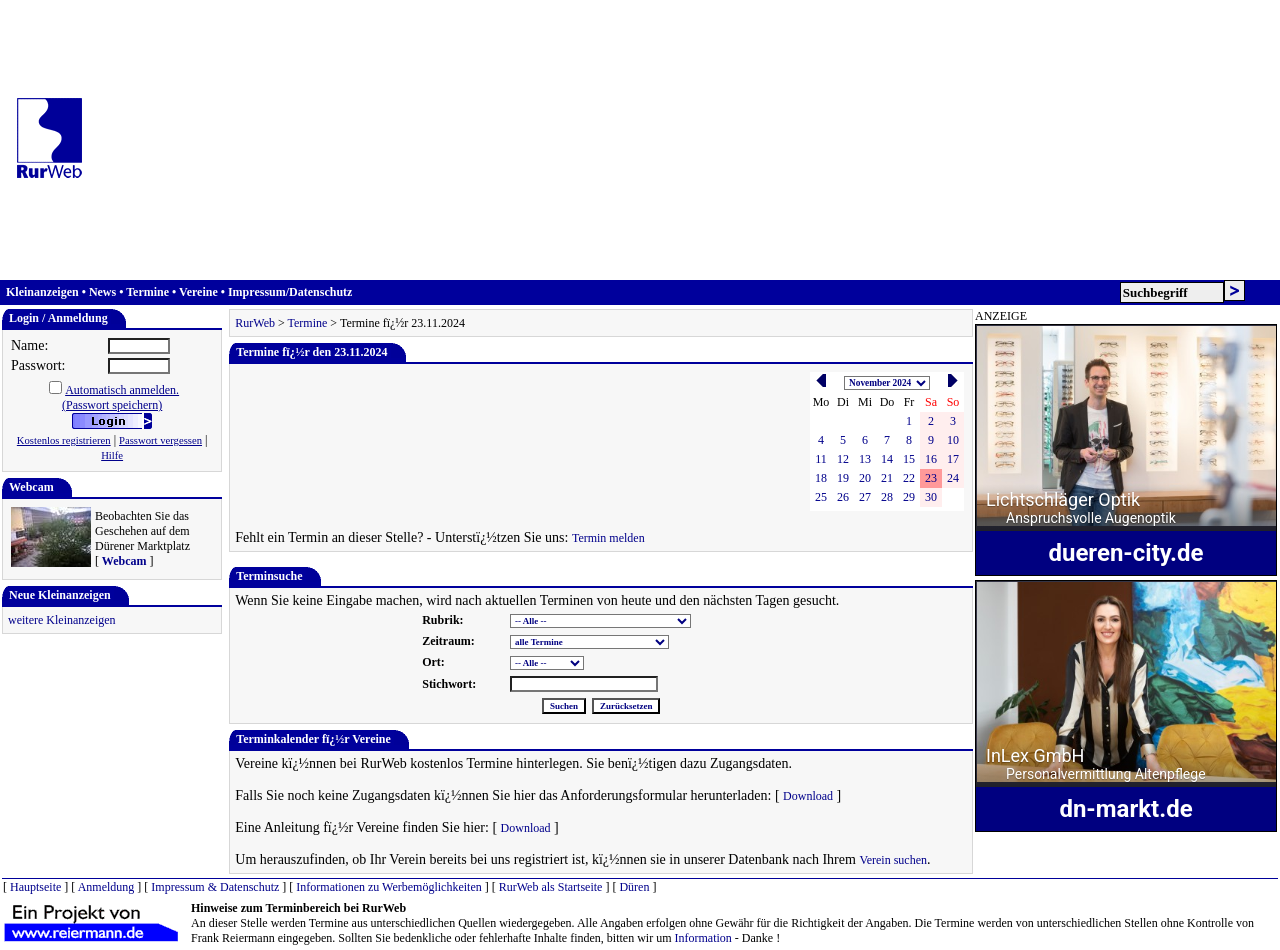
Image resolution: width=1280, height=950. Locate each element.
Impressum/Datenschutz (290, 292)
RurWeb (255, 323)
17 (953, 459)
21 (887, 478)
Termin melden (608, 538)
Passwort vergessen (160, 440)
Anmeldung (106, 887)
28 (887, 497)
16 (931, 459)
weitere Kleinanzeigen (62, 620)
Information (703, 938)
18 (821, 478)
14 (887, 459)
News (102, 292)
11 (821, 459)
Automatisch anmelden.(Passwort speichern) (120, 397)
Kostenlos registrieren (64, 440)
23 (931, 478)
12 (843, 459)
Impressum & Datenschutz (215, 887)
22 (909, 478)
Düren (634, 887)
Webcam (124, 561)
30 (931, 497)
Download (808, 796)
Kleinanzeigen (42, 292)
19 (843, 478)
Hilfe (112, 455)
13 (865, 459)
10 (953, 440)
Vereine (198, 292)
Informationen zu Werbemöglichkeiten (388, 887)
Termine (147, 292)
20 (865, 478)
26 (843, 497)
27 (865, 497)
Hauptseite (35, 887)
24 (953, 478)
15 (909, 459)
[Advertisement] (689, 140)
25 (821, 497)
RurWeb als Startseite (551, 887)
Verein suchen (893, 860)
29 (909, 497)
